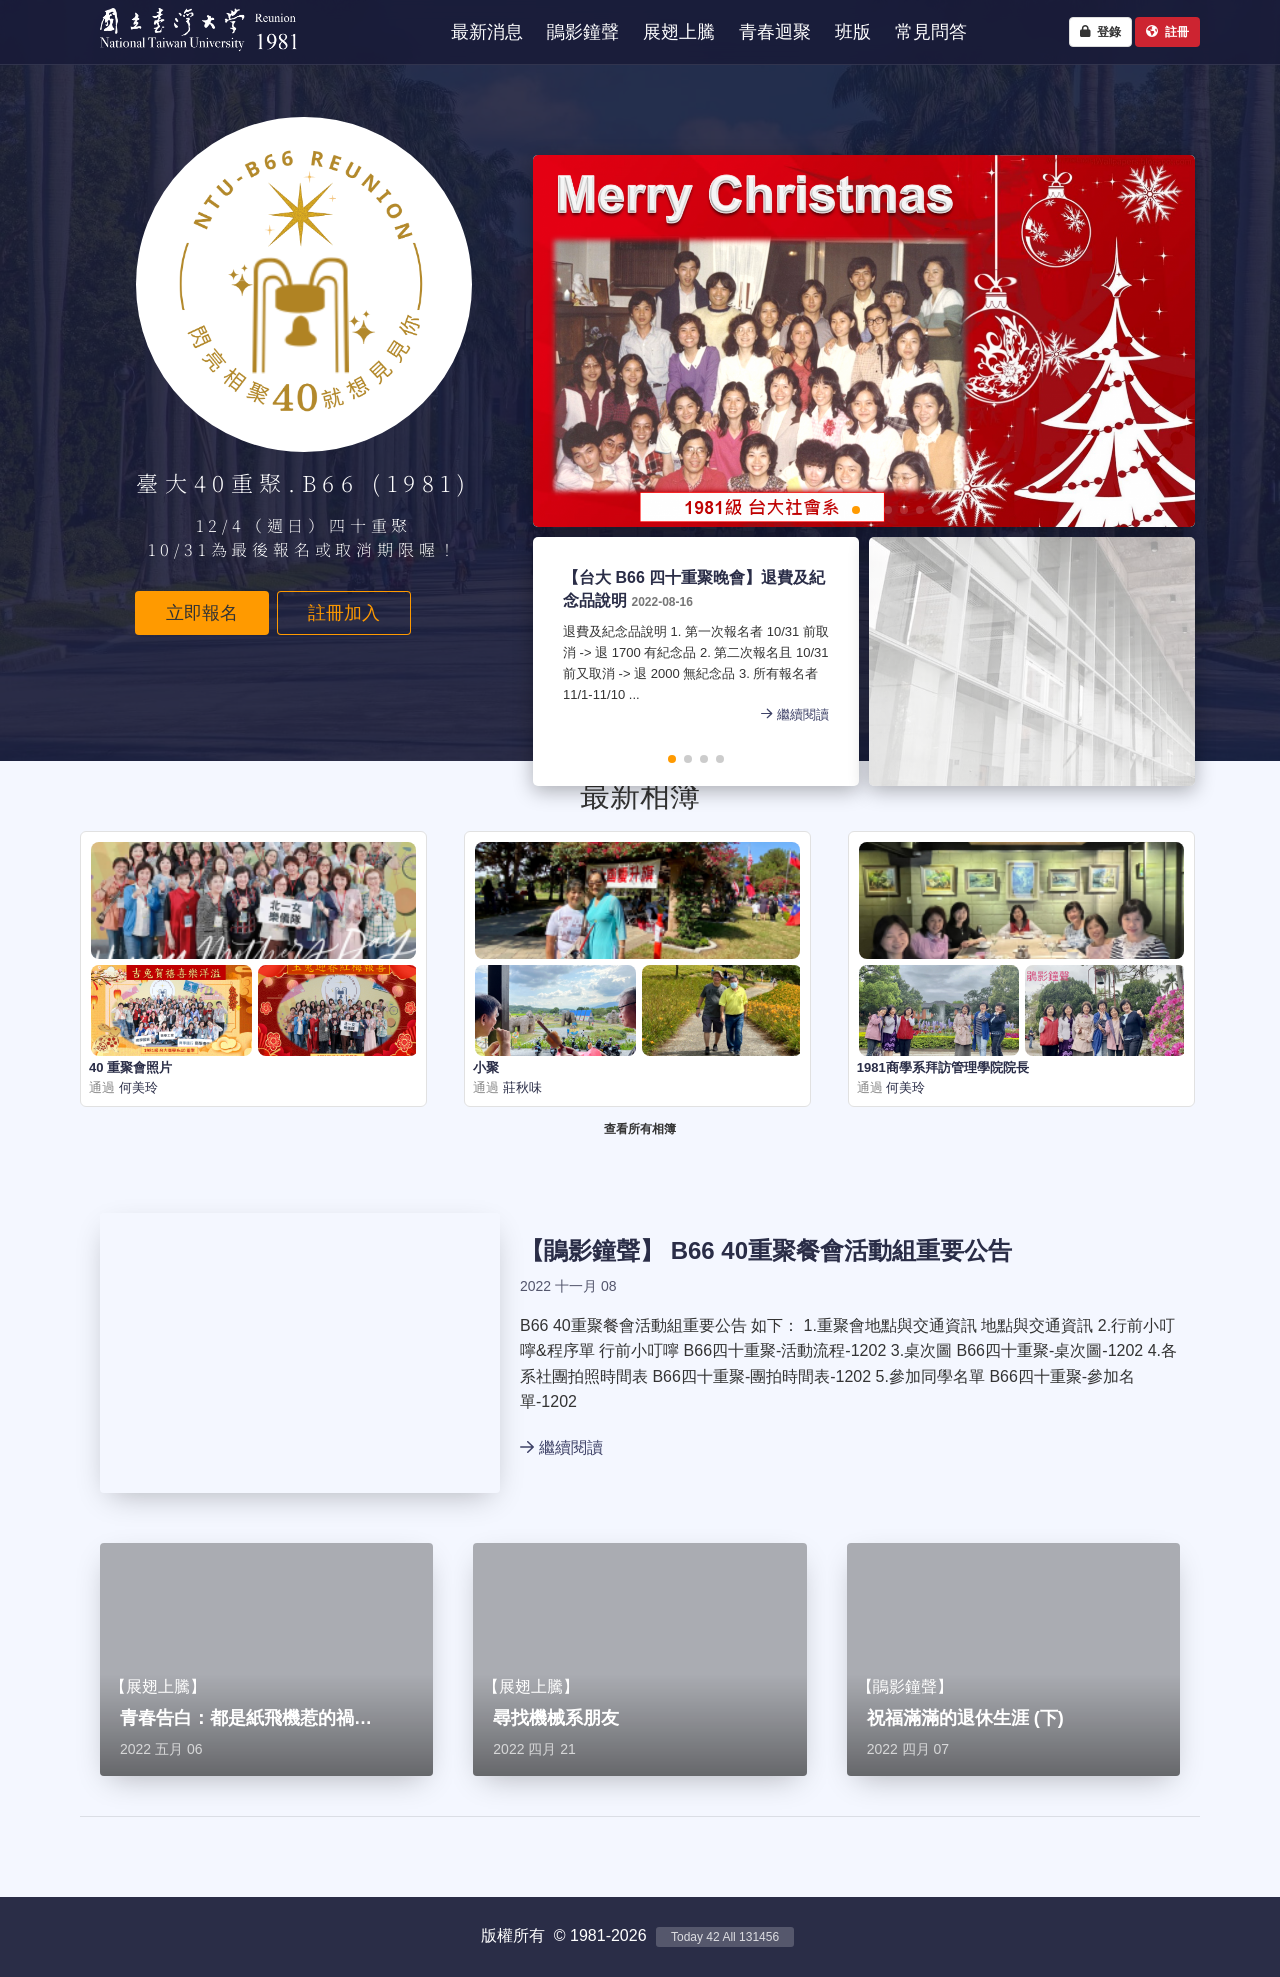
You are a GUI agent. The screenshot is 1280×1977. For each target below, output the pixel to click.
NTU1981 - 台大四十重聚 (189, 55)
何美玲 (136, 1087)
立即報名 (202, 613)
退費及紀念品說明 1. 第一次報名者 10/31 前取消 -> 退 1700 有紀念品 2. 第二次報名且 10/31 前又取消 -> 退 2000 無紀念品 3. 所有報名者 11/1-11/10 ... (696, 664)
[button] (792, 510)
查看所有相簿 (640, 1129)
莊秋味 (520, 1087)
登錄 (1100, 32)
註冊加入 (344, 613)
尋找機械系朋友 (556, 1718)
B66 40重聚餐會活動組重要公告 (841, 1250)
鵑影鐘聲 (592, 1250)
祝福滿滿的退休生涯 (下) (965, 1718)
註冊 (1167, 32)
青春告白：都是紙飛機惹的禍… (246, 1718)
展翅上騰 (158, 1686)
